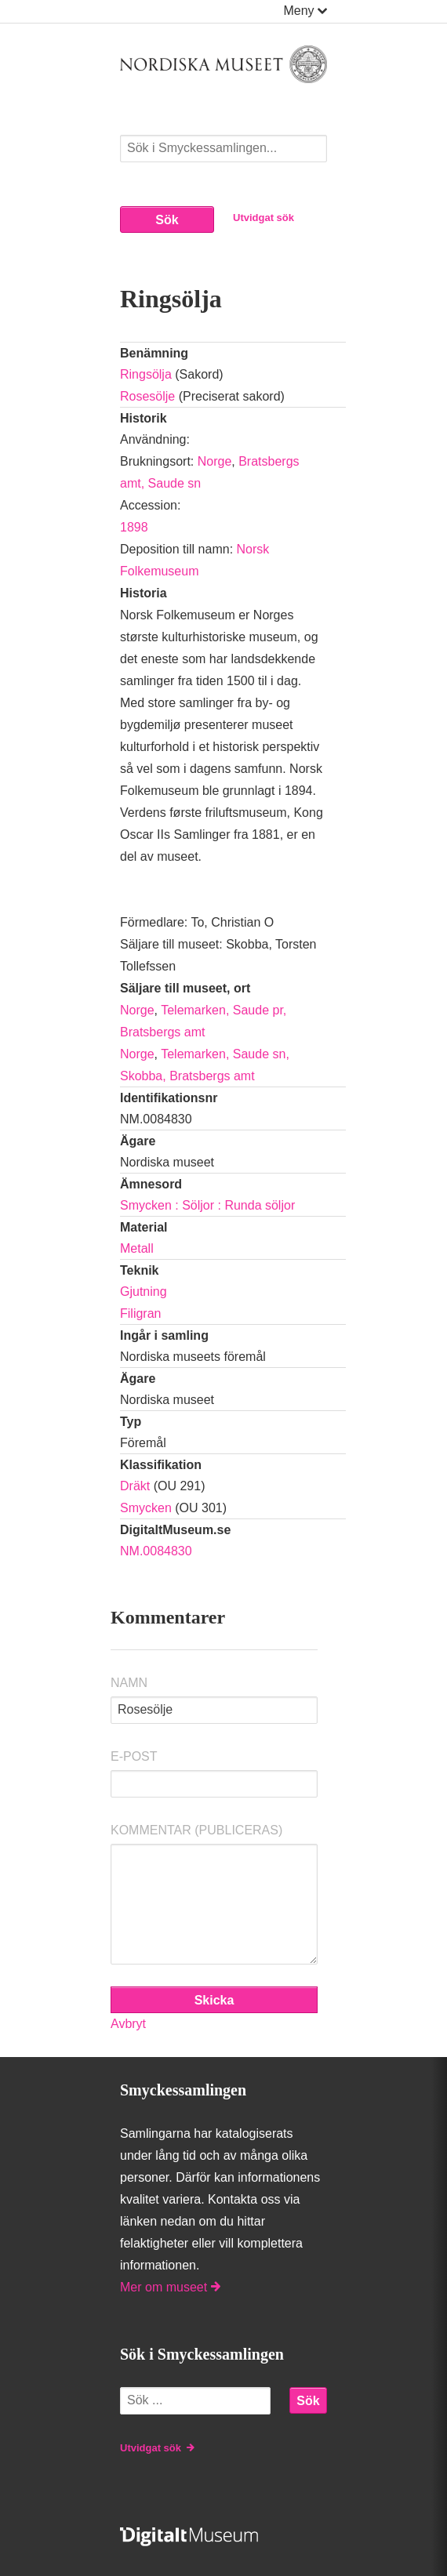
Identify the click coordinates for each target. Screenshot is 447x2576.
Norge (215, 461)
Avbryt (128, 2023)
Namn (129, 1682)
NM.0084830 (156, 1551)
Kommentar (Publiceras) (196, 1830)
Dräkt (135, 1486)
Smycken (146, 1508)
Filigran (140, 1313)
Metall (137, 1248)
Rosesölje (147, 396)
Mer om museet (170, 2287)
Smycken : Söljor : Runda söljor (207, 1205)
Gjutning (143, 1291)
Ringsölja (146, 374)
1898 (134, 527)
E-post (134, 1756)
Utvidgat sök (263, 217)
